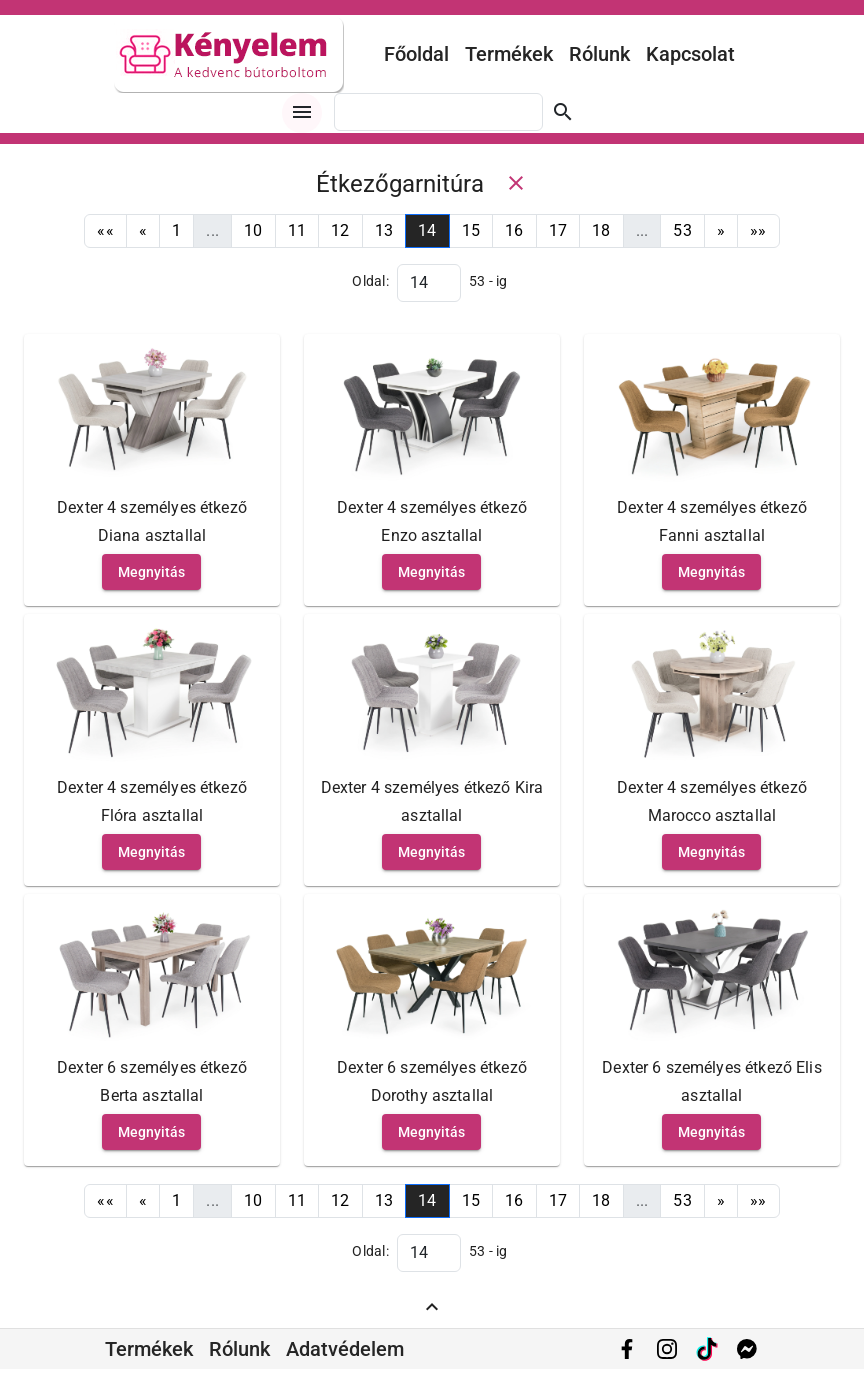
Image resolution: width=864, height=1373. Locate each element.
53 (682, 230)
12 (340, 230)
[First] (105, 231)
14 (427, 230)
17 (558, 230)
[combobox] (438, 112)
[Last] (758, 231)
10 (253, 230)
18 (601, 230)
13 (384, 230)
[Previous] (143, 231)
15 (471, 230)
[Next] (721, 231)
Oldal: (370, 281)
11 (297, 230)
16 (514, 230)
